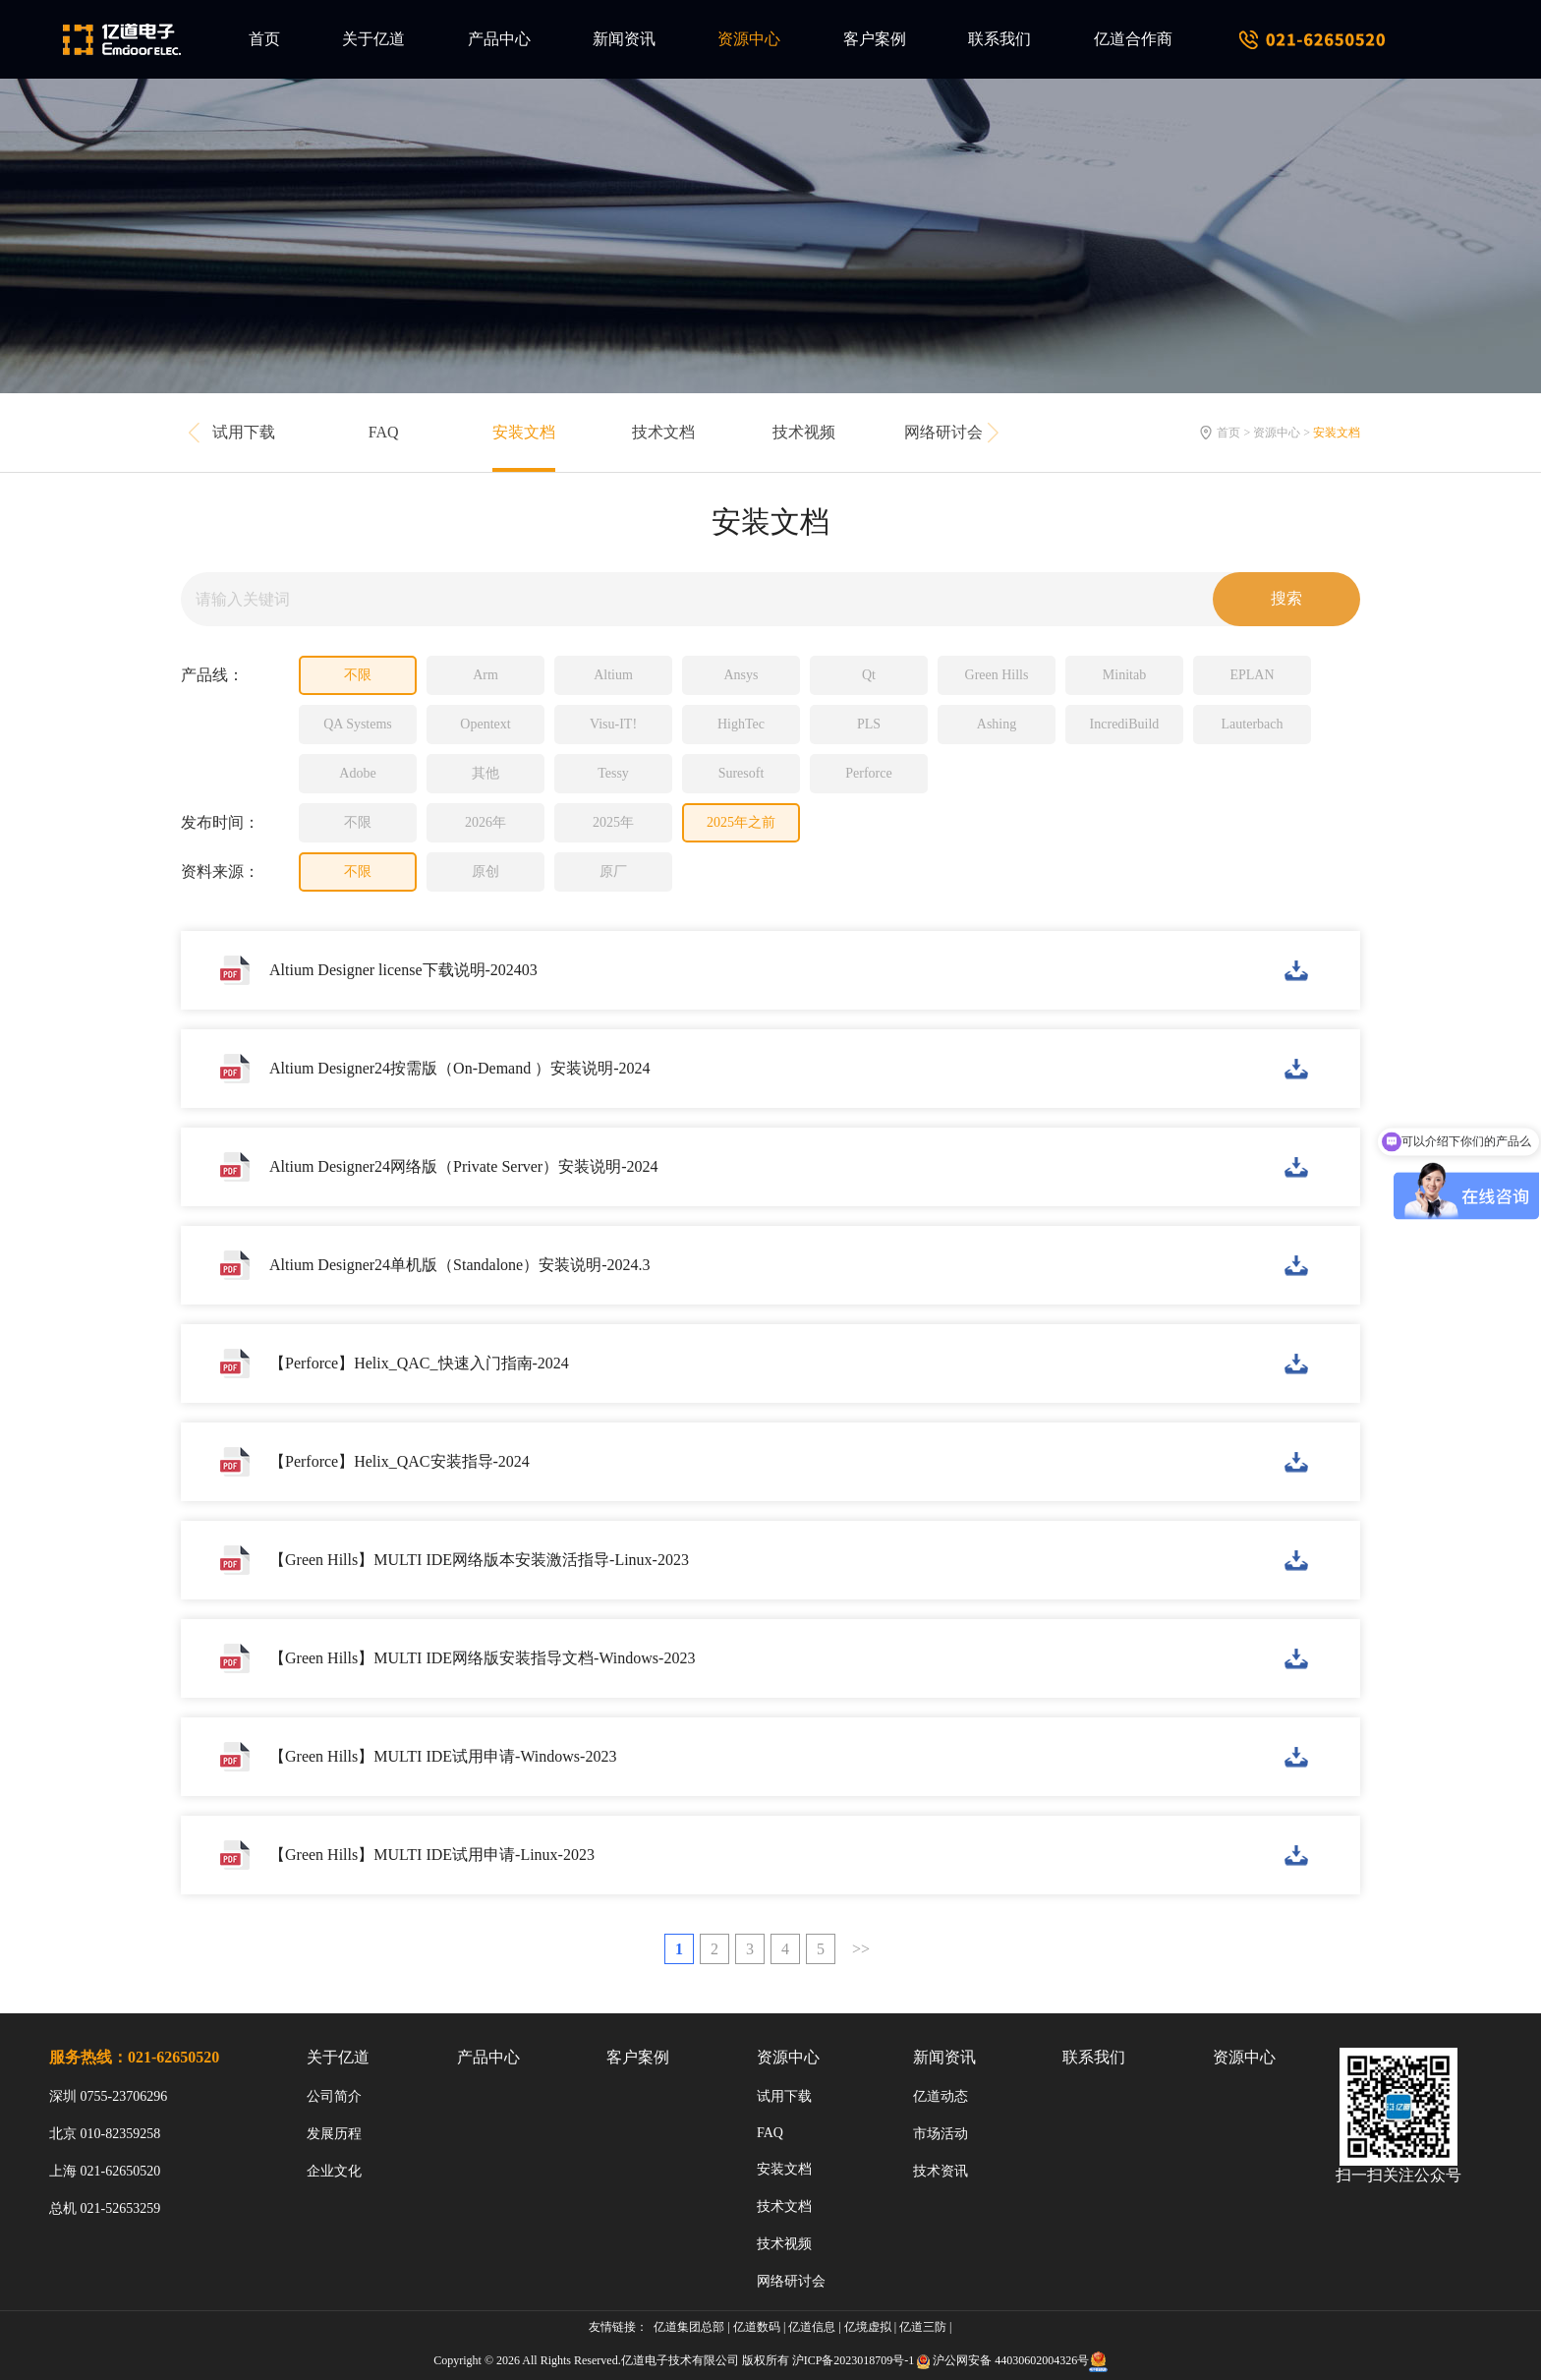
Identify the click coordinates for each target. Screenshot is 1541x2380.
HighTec (741, 724)
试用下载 (243, 432)
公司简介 (334, 2096)
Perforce (868, 773)
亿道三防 (922, 2327)
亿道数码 (756, 2327)
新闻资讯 (624, 38)
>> (861, 1949)
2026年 (485, 822)
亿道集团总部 (689, 2327)
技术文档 (663, 432)
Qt (869, 675)
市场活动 (940, 2133)
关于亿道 (373, 38)
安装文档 (523, 432)
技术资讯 (940, 2171)
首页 (264, 38)
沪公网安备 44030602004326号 (1011, 2360)
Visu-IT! (613, 724)
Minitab (1124, 675)
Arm (485, 675)
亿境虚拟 (867, 2327)
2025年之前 (741, 822)
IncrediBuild (1125, 724)
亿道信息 (811, 2327)
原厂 (613, 871)
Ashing (996, 724)
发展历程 (334, 2133)
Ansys (740, 675)
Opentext (485, 724)
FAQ (384, 432)
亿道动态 (940, 2096)
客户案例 (874, 38)
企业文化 (334, 2171)
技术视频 (803, 432)
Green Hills (997, 675)
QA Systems (357, 724)
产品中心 (499, 38)
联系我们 (999, 38)
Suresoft (741, 773)
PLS (869, 724)
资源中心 (748, 38)
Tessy (613, 773)
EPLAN (1251, 675)
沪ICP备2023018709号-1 (853, 2360)
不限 (357, 675)
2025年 (613, 822)
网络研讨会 (943, 432)
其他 (485, 773)
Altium (613, 675)
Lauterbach (1253, 724)
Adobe (357, 773)
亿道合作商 (1133, 38)
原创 (485, 871)
